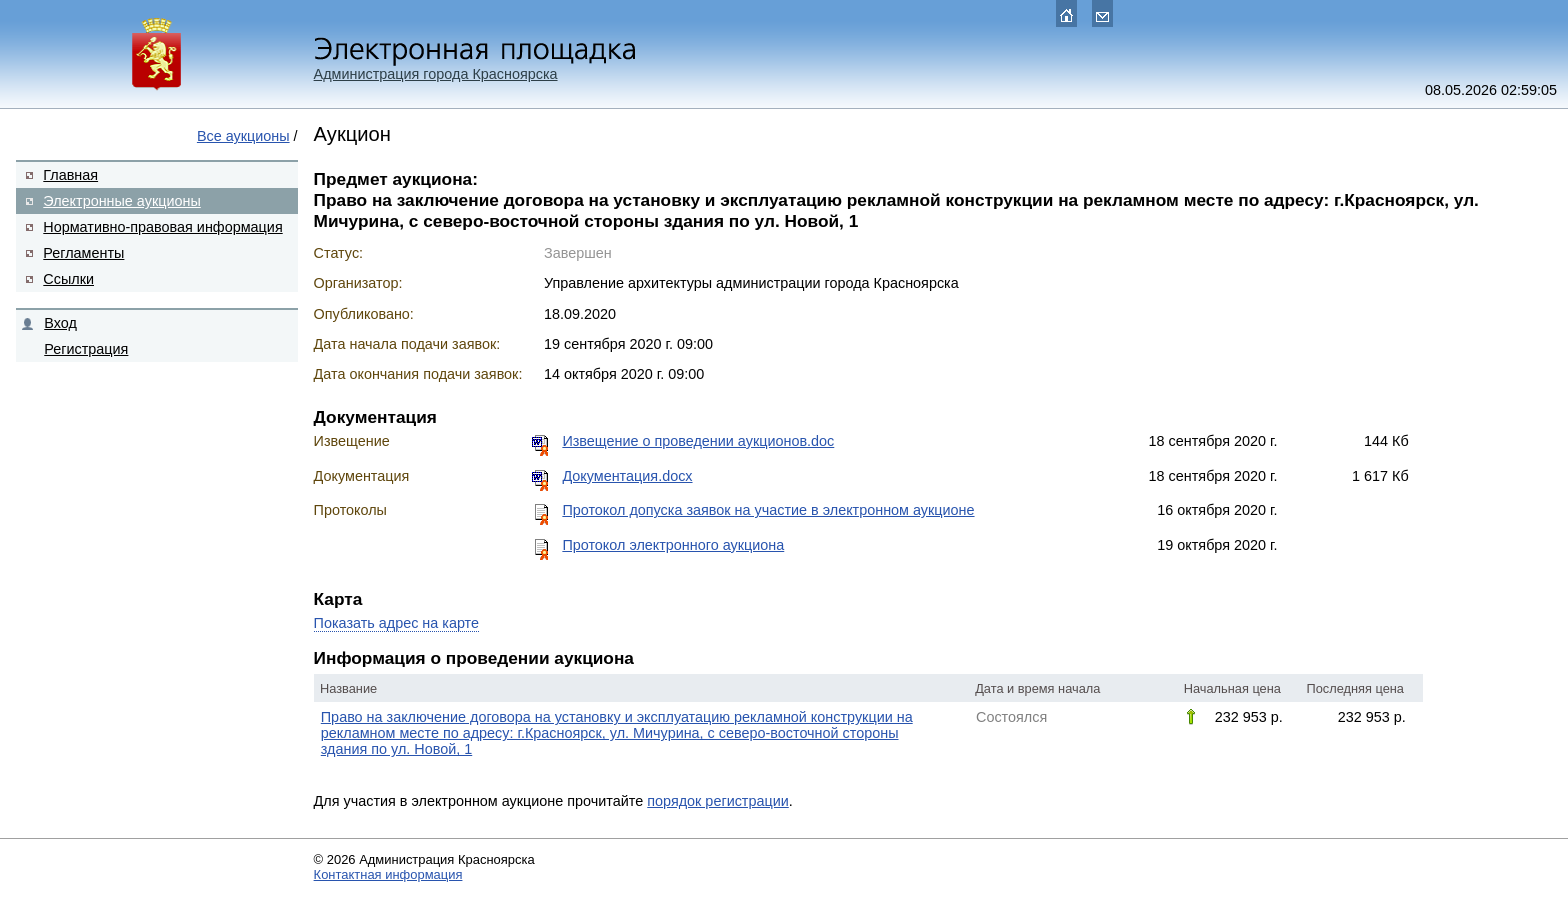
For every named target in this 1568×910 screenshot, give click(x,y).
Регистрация (86, 349)
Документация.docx (627, 476)
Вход (60, 323)
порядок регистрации (718, 801)
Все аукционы (243, 136)
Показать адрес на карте (396, 623)
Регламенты (83, 253)
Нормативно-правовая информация (162, 227)
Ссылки (68, 279)
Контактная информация (388, 874)
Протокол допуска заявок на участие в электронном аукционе (768, 510)
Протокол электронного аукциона (673, 545)
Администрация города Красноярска (436, 74)
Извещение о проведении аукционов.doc (698, 441)
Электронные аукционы (121, 201)
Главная (70, 175)
